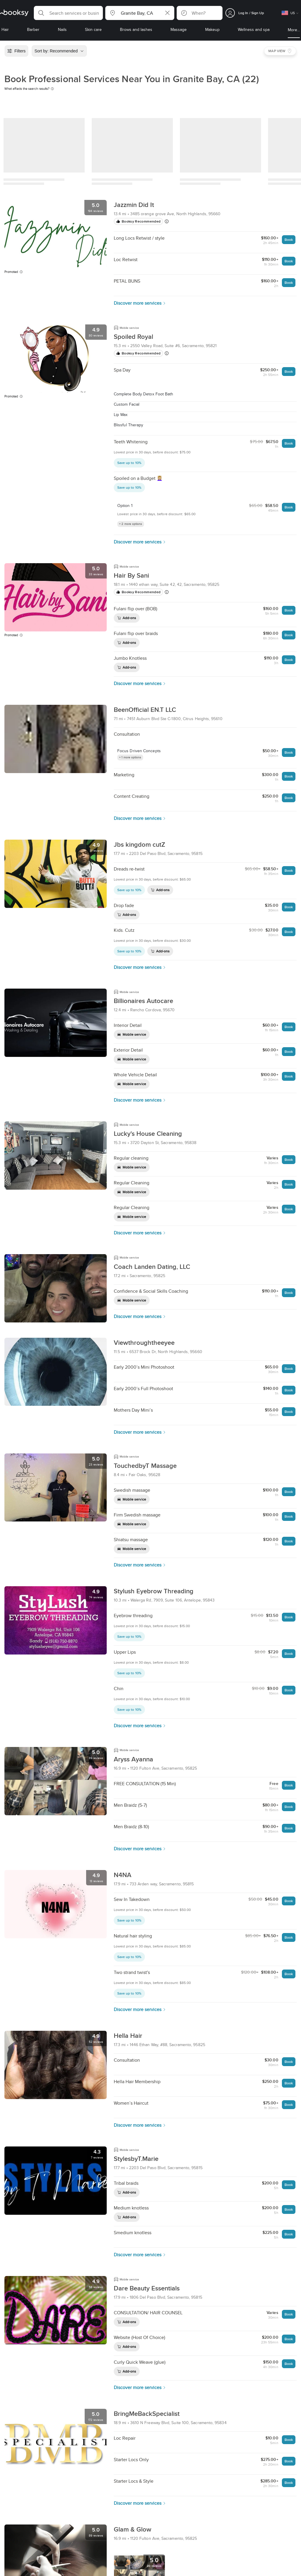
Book (289, 239)
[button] (68, 13)
